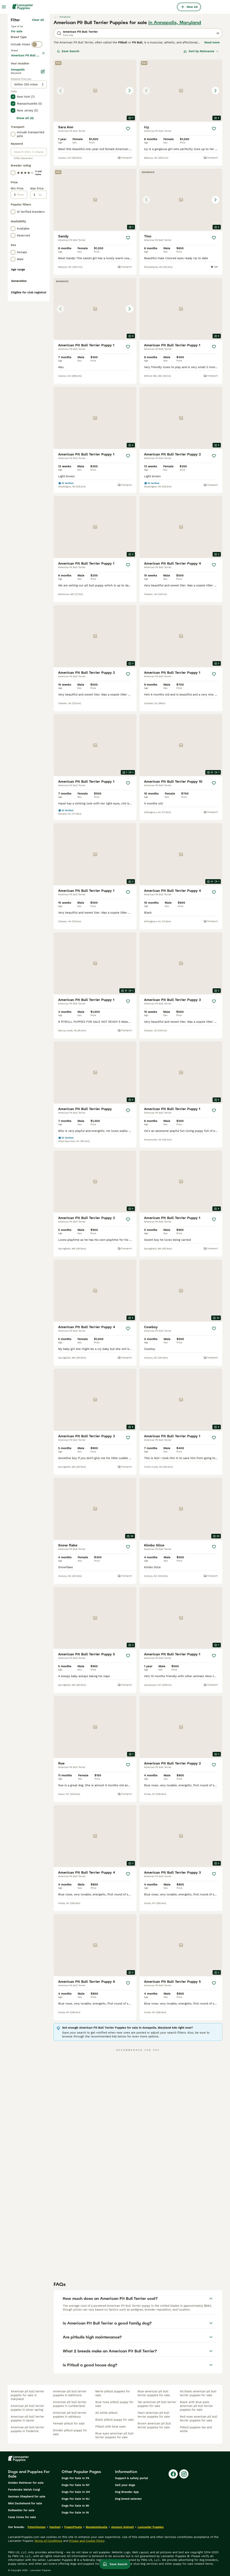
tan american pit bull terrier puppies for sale (157, 2404)
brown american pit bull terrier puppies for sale (154, 2425)
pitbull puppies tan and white (196, 2429)
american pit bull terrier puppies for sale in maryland (27, 2395)
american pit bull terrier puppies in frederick (27, 2429)
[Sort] (201, 51)
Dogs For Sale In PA (75, 2478)
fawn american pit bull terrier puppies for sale (154, 2414)
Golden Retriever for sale (26, 2482)
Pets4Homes (37, 2527)
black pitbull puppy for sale (114, 2419)
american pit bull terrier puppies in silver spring (27, 2407)
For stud (20, 44)
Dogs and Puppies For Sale (29, 2474)
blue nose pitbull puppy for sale (114, 2404)
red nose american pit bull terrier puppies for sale (198, 2418)
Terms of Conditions (48, 2541)
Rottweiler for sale (21, 2510)
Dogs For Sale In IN (75, 2512)
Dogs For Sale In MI (75, 2505)
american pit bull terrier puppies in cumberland (69, 2404)
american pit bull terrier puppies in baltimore (69, 2393)
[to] (40, 294)
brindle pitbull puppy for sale (70, 2432)
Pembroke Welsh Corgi (24, 2489)
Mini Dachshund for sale (25, 2503)
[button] (95, 91)
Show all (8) (25, 218)
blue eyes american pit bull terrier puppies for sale (114, 2435)
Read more (212, 42)
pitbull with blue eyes (110, 2426)
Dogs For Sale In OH (76, 2492)
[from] (21, 294)
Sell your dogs (125, 2485)
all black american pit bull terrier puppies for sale (198, 2393)
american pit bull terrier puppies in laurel (27, 2418)
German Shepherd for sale (26, 2496)
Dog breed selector (128, 2499)
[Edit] (43, 171)
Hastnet (54, 2527)
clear (40, 67)
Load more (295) (32, 154)
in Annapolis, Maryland (174, 22)
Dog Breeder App (127, 2492)
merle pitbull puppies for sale (112, 2393)
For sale (19, 35)
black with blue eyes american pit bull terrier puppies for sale (196, 2405)
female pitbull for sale (69, 2423)
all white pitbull (106, 2412)
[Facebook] (173, 2474)
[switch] (37, 59)
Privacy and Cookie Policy (86, 2541)
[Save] (128, 128)
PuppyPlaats (73, 2527)
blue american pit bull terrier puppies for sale (154, 2393)
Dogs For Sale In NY (76, 2485)
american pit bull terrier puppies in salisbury (69, 2414)
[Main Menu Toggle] (4, 7)
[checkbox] (13, 85)
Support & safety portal (131, 2478)
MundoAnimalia (96, 2527)
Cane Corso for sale (22, 2517)
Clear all (38, 20)
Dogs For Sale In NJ (76, 2499)
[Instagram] (183, 2474)
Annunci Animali (122, 2527)
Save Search (68, 51)
